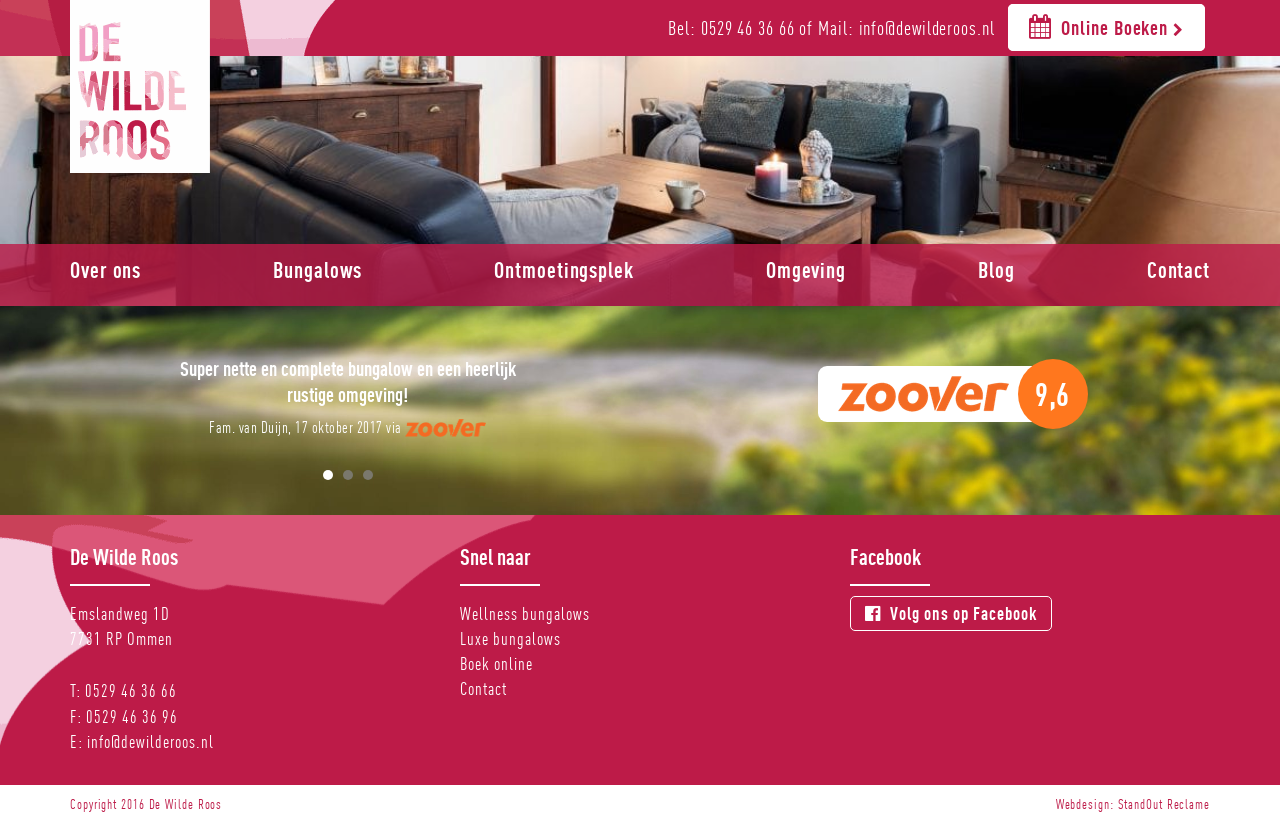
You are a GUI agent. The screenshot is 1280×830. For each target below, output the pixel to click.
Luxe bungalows (510, 638)
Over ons (105, 270)
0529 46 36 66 (131, 690)
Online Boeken (1106, 26)
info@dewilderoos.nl (150, 741)
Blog (996, 270)
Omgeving (806, 270)
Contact (1178, 270)
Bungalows (317, 270)
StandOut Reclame (1164, 804)
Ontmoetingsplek (564, 270)
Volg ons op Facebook (951, 613)
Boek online (496, 663)
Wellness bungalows (525, 613)
